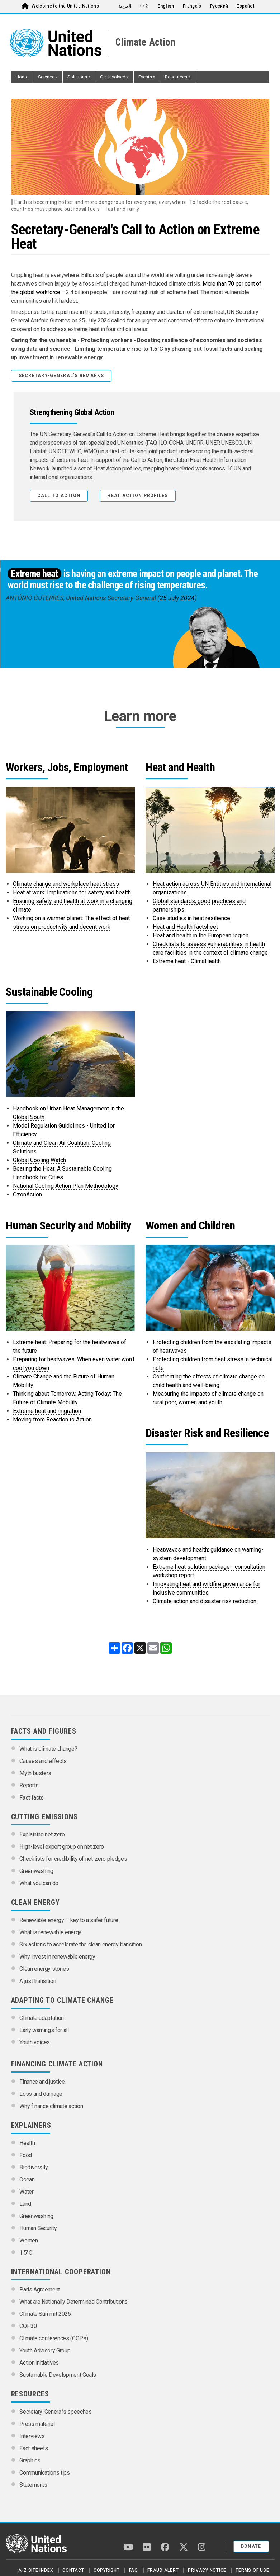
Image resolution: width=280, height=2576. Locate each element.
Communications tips (44, 2472)
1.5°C (25, 2252)
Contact (73, 2570)
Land (25, 2203)
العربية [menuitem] (125, 6)
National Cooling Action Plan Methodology (65, 1185)
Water (26, 2191)
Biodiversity (33, 2167)
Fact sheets (33, 2448)
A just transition (37, 1981)
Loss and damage (40, 2093)
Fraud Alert (163, 2570)
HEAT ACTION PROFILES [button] (137, 495)
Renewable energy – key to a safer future (68, 1920)
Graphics (29, 2460)
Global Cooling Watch (39, 1160)
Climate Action (145, 42)
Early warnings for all (43, 2030)
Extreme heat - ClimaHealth (187, 961)
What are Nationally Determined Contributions (73, 2301)
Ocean (26, 2179)
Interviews (32, 2436)
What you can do (38, 1883)
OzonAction (27, 1194)
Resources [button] (177, 77)
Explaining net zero (42, 1834)
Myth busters (35, 1773)
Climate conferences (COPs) (53, 2338)
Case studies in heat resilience (191, 918)
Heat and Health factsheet (185, 926)
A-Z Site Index (35, 2570)
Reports (29, 1785)
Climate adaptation (41, 2018)
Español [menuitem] (245, 6)
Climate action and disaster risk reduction (204, 1601)
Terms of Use (252, 2570)
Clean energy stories (44, 1968)
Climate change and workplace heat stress (66, 883)
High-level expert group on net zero (61, 1846)
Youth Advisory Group (44, 2350)
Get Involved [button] (114, 77)
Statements (33, 2484)
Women (28, 2240)
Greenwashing (36, 1871)
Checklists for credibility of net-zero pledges (73, 1858)
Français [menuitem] (192, 6)
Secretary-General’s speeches (55, 2411)
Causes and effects (43, 1761)
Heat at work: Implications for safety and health (72, 892)
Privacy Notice (207, 2570)
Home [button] (22, 77)
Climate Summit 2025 (45, 2313)
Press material (36, 2423)
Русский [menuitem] (219, 6)
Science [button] (48, 77)
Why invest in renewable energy (57, 1956)
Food (25, 2155)
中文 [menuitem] (144, 6)
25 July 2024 (177, 598)
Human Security (38, 2228)
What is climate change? (48, 1748)
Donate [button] (251, 2546)
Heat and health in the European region (200, 935)
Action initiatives (39, 2362)
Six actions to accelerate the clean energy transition (80, 1944)
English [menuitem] (165, 6)
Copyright (107, 2570)
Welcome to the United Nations (65, 6)
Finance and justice (42, 2081)
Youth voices (34, 2042)
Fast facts (31, 1797)
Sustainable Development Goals (57, 2374)
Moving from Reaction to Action (52, 1419)
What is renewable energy (50, 1932)
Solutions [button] (78, 77)
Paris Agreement (39, 2289)
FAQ (133, 2570)
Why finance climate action (51, 2106)
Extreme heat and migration (47, 1411)
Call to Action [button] (59, 495)
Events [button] (146, 77)
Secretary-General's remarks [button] (61, 375)
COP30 (28, 2326)
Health (27, 2143)
